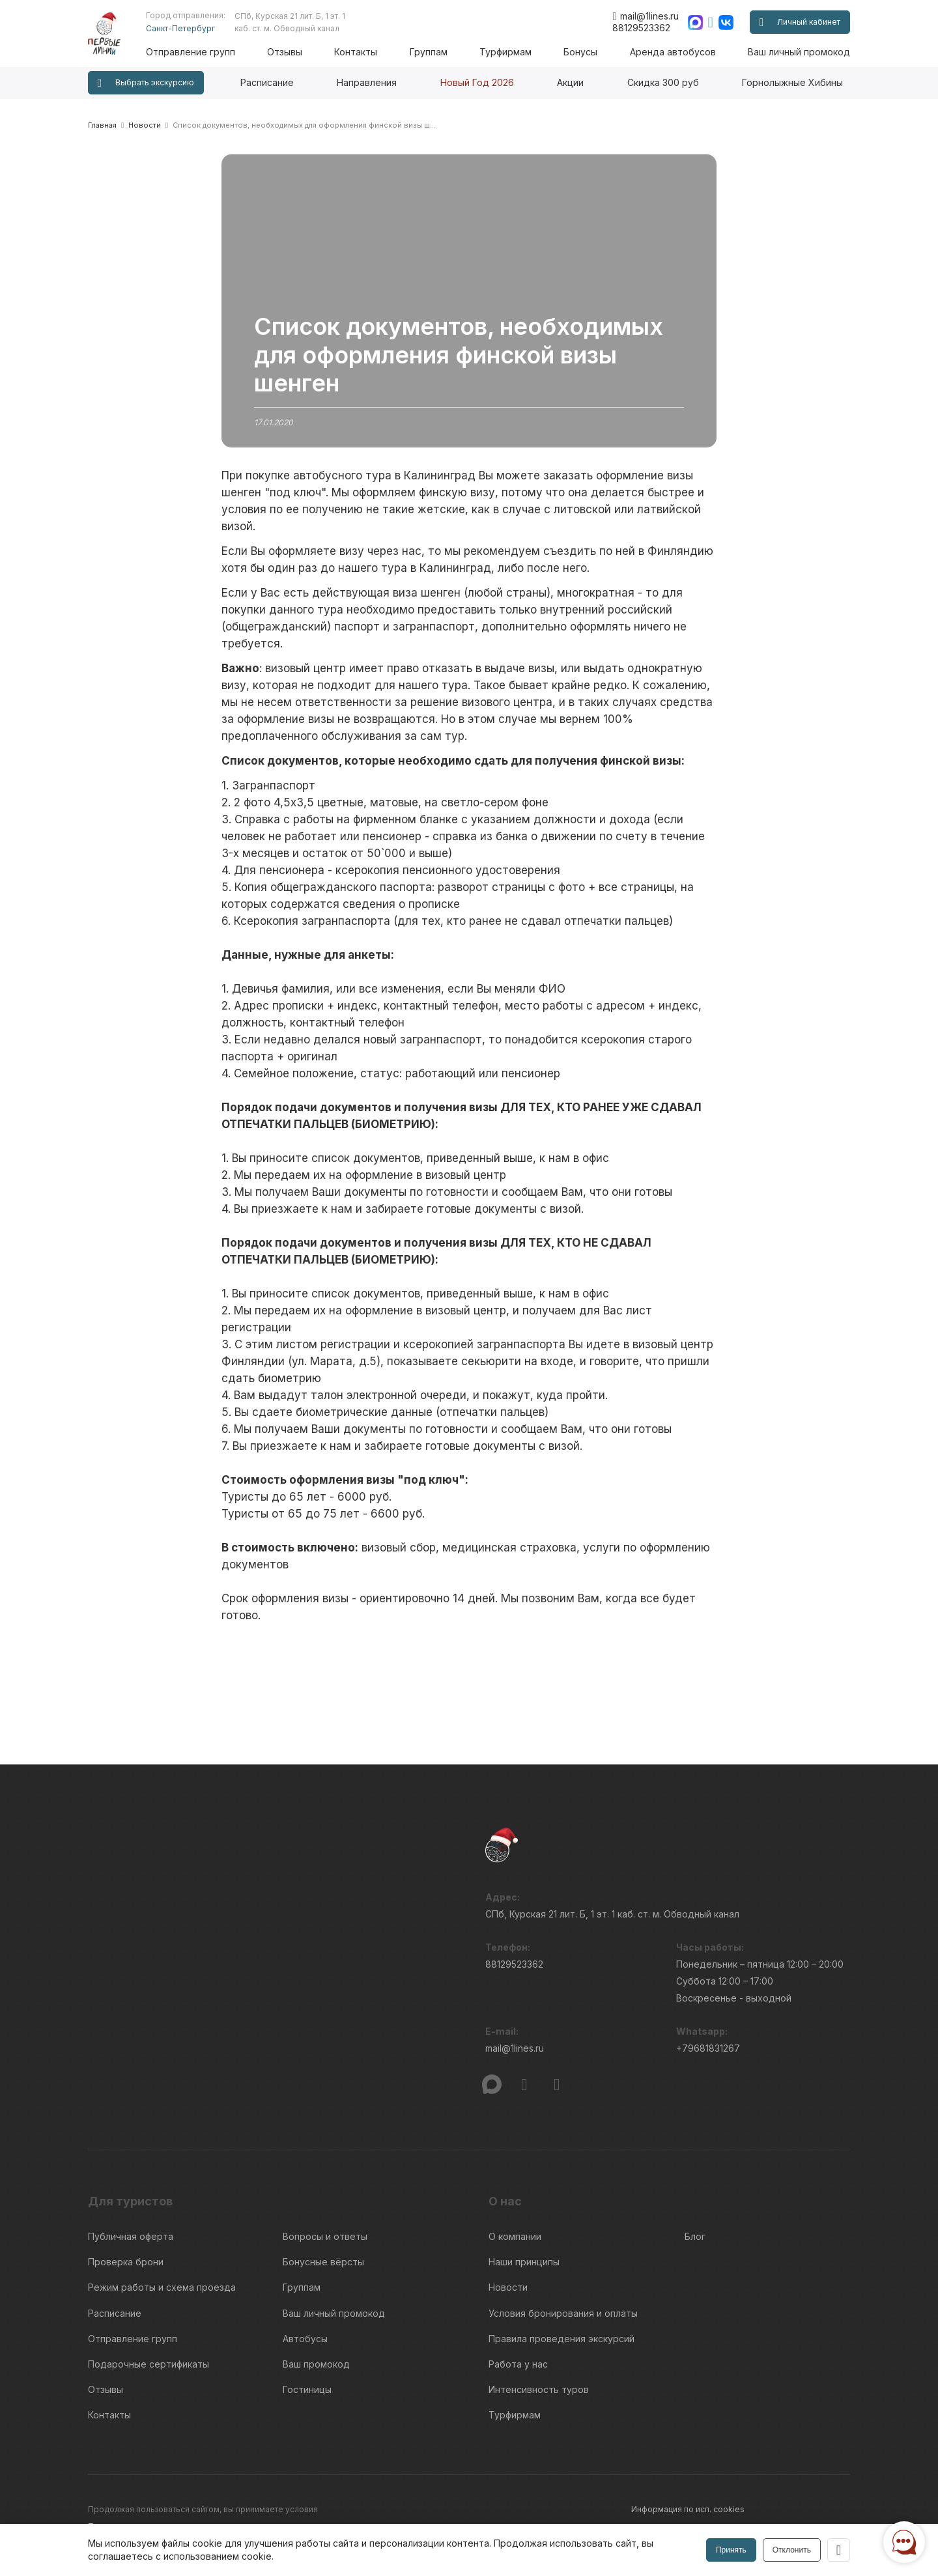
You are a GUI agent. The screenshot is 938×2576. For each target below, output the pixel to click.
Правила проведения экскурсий (561, 2332)
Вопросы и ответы (325, 2236)
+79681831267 (708, 2050)
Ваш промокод (316, 2356)
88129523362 (641, 27)
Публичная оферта (130, 2236)
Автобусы (305, 2332)
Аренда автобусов (674, 51)
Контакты (360, 51)
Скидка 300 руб (663, 82)
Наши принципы (524, 2260)
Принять (730, 2550)
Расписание (267, 82)
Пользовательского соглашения (151, 2514)
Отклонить (791, 2550)
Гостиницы (307, 2380)
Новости (508, 2284)
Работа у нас (518, 2356)
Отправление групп (197, 51)
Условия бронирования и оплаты (563, 2308)
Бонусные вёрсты (323, 2260)
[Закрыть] (838, 2550)
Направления (367, 82)
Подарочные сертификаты (148, 2356)
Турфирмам (509, 51)
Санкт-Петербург (187, 28)
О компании (515, 2236)
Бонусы (582, 51)
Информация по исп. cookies (688, 2497)
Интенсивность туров (539, 2380)
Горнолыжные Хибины (792, 82)
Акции (570, 82)
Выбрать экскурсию (146, 83)
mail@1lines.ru (645, 16)
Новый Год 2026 (477, 82)
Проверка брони (125, 2260)
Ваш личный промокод (799, 51)
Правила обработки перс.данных (696, 2521)
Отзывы (290, 51)
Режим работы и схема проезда (162, 2284)
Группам (432, 51)
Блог (695, 2236)
